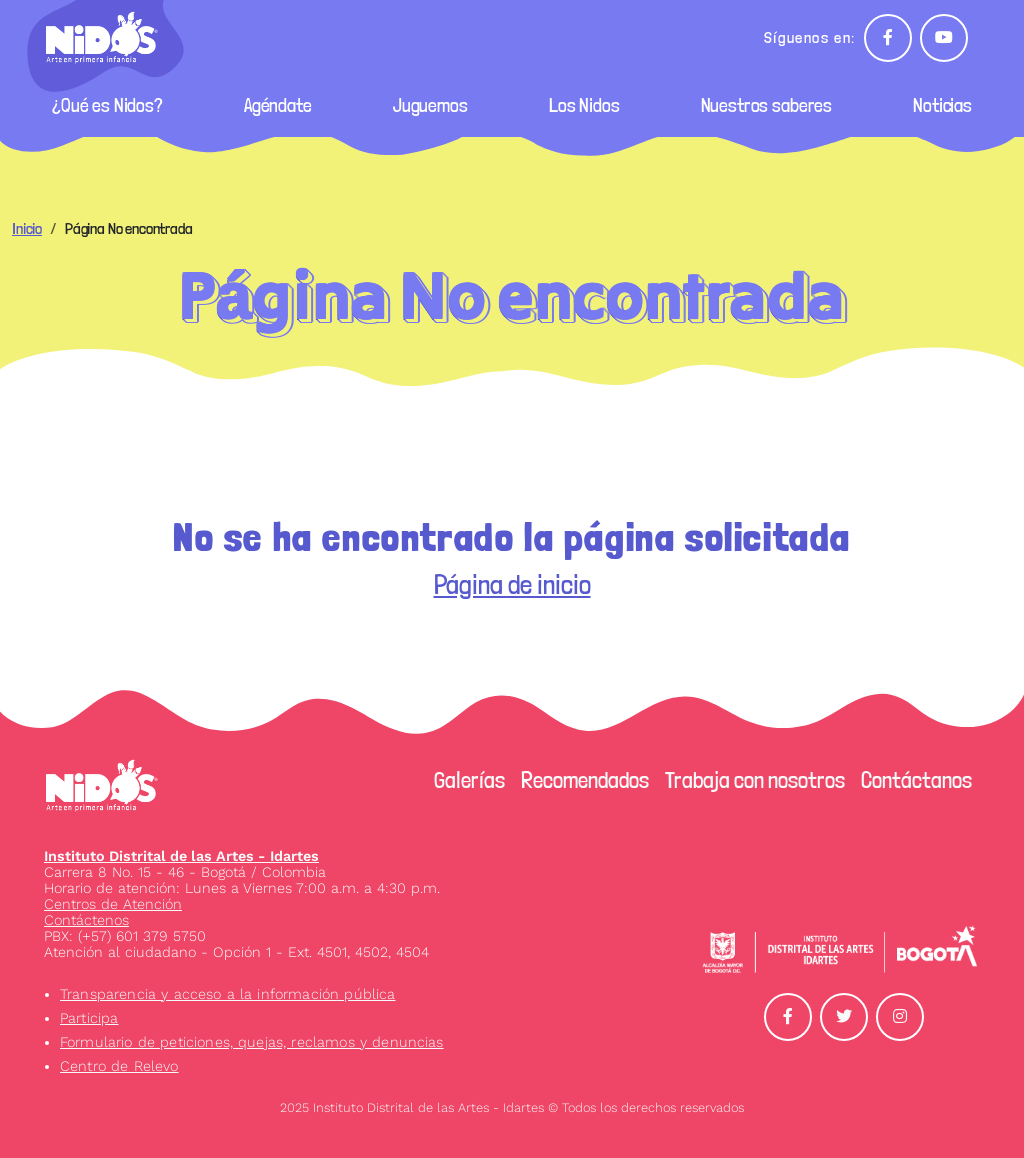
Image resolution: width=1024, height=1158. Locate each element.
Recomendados (585, 780)
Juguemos (430, 105)
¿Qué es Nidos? (107, 105)
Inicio (27, 228)
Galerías (469, 780)
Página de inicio (512, 584)
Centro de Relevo (119, 1066)
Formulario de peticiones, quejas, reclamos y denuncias (252, 1042)
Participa (89, 1018)
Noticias (942, 105)
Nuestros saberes (766, 105)
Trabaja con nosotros (755, 780)
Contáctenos (86, 920)
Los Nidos (584, 105)
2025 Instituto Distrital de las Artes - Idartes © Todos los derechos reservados (512, 1107)
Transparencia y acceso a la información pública (228, 994)
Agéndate (278, 105)
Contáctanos (916, 780)
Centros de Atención (113, 904)
